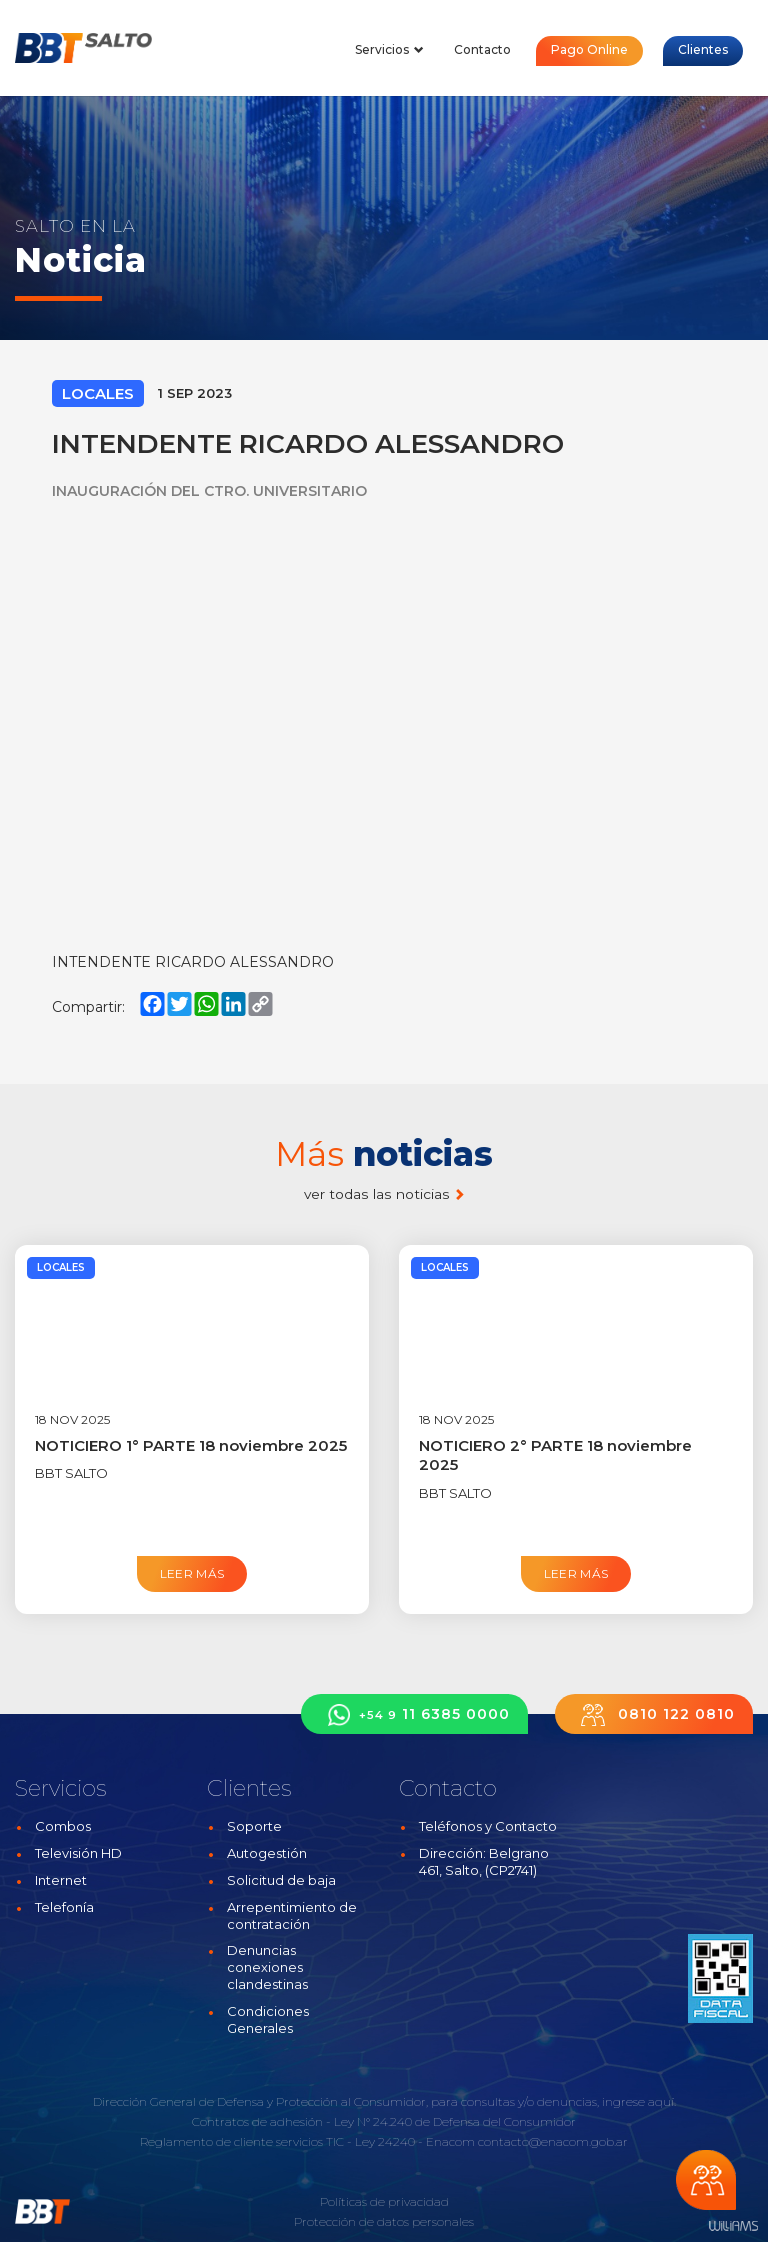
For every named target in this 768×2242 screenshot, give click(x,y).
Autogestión (267, 1853)
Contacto (482, 49)
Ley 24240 (385, 2141)
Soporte (254, 1826)
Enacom (450, 2141)
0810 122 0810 (654, 1714)
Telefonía (64, 1907)
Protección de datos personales (384, 2221)
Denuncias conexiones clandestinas (267, 1967)
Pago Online (589, 49)
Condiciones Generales (268, 2019)
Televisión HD (78, 1853)
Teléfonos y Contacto (488, 1826)
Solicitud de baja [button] (281, 1880)
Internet (61, 1880)
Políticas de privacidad (384, 2201)
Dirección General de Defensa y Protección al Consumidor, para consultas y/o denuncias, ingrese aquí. (384, 2101)
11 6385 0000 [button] (414, 1714)
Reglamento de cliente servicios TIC (242, 2141)
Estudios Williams (733, 2226)
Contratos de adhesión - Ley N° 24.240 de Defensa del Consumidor (384, 2121)
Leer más (192, 1573)
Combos (63, 1826)
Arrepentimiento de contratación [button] (292, 1915)
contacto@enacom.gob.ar (553, 2141)
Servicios (389, 49)
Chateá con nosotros (706, 2180)
